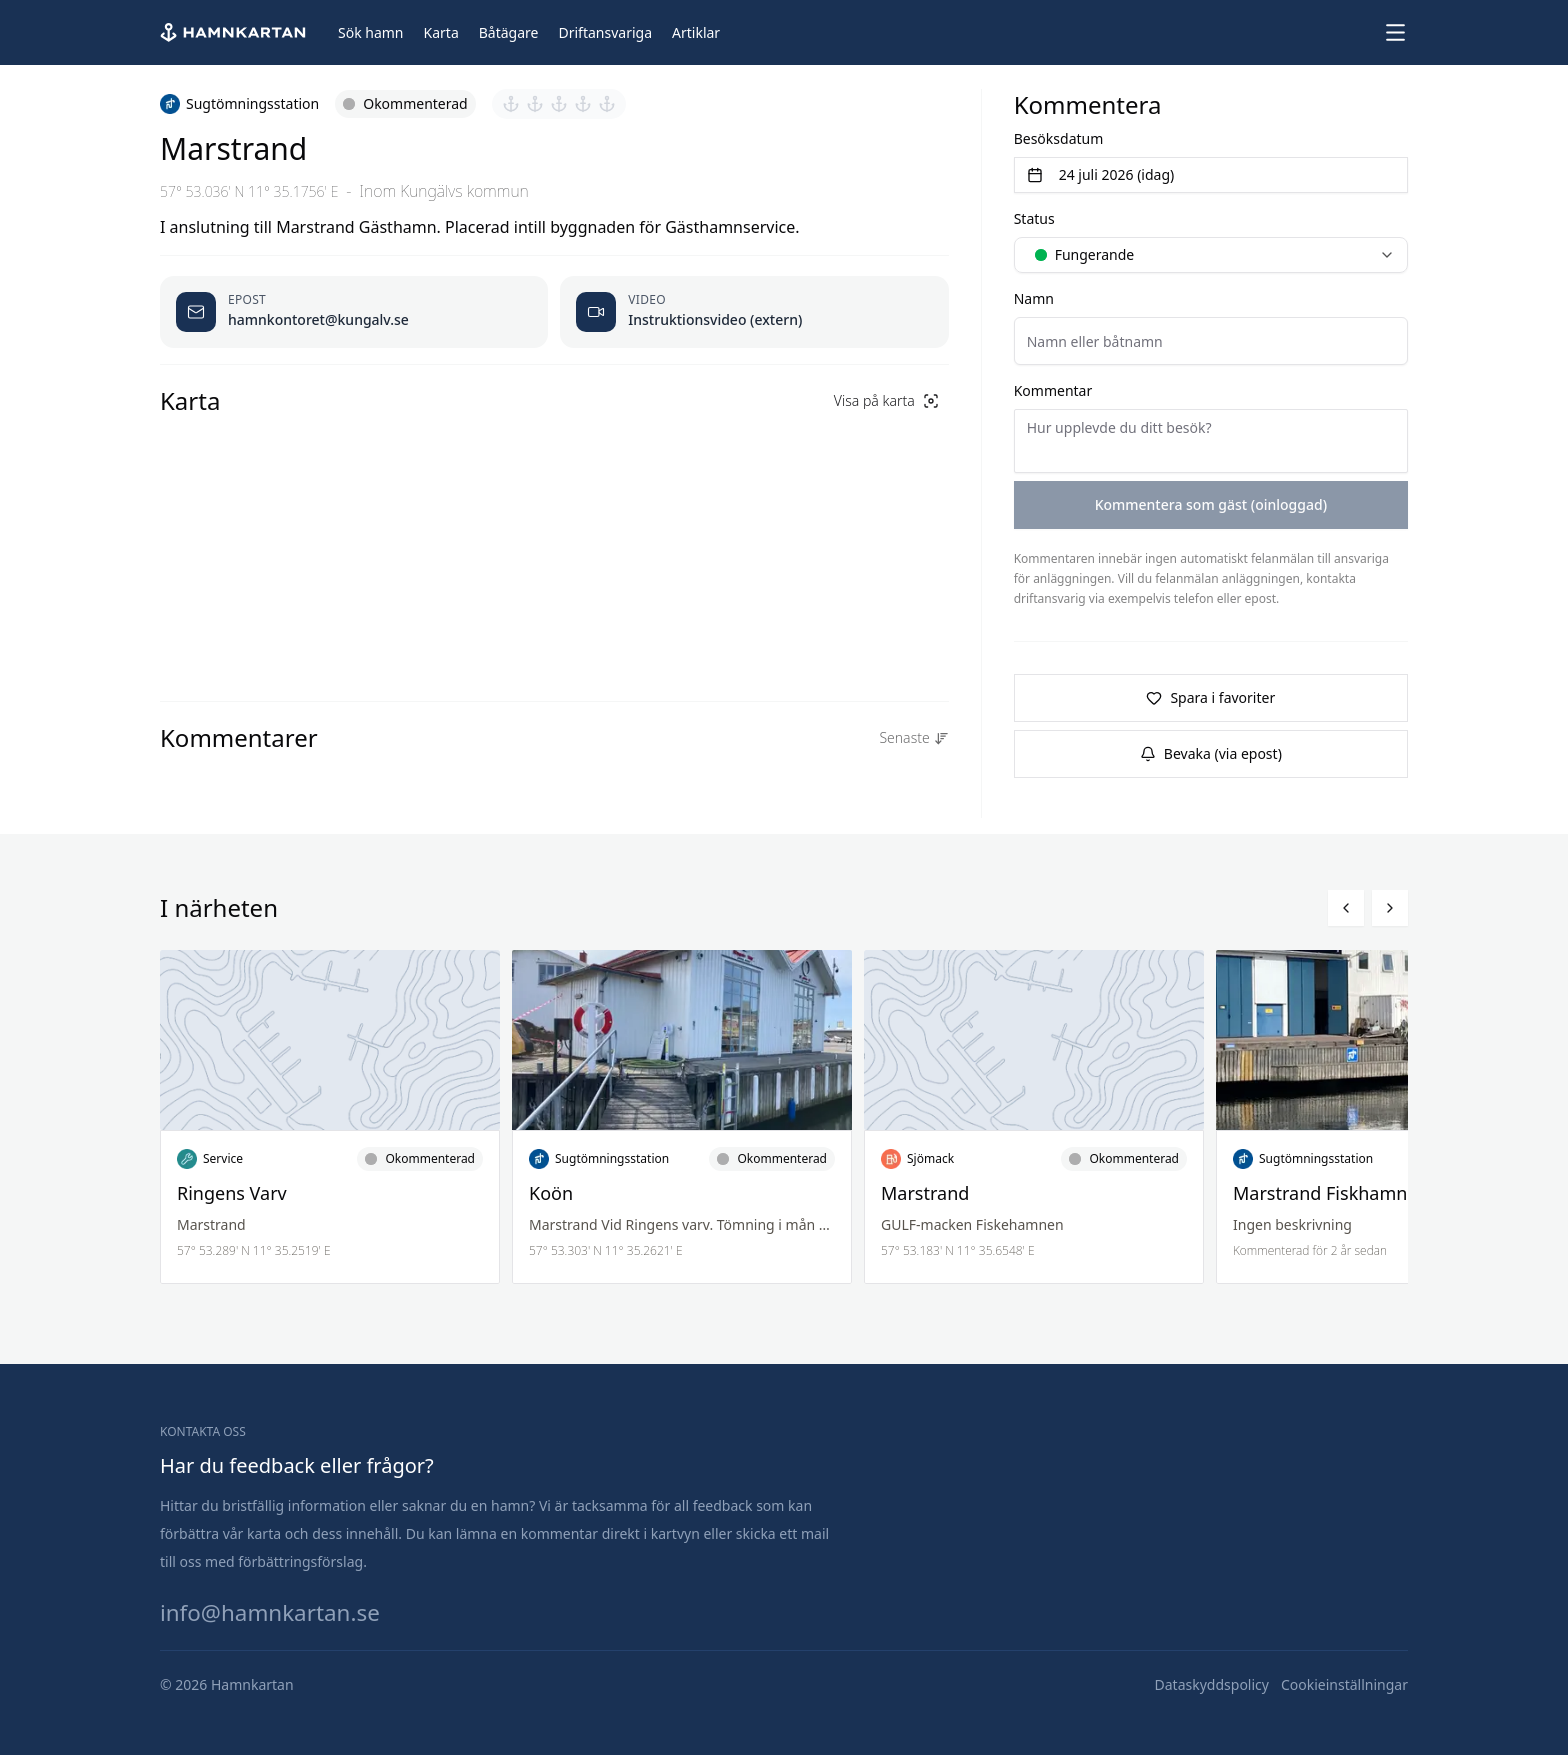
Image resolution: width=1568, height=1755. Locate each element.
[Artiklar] (696, 33)
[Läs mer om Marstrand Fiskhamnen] (1386, 1117)
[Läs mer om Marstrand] (1034, 1117)
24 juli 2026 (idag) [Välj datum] (1101, 174)
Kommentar (1053, 390)
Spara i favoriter (1210, 697)
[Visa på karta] (886, 401)
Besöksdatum (1059, 138)
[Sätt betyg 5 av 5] (607, 104)
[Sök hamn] (371, 33)
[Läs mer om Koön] (682, 1117)
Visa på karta (886, 400)
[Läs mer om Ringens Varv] (330, 1117)
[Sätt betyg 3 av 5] (559, 104)
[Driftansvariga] (605, 33)
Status (1034, 218)
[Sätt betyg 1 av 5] (511, 104)
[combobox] (1211, 255)
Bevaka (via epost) (1211, 753)
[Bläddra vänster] (1346, 908)
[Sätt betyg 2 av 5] (535, 104)
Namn (1034, 298)
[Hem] (235, 32)
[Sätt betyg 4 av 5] (583, 104)
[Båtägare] (509, 33)
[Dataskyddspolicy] (1212, 1685)
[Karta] (441, 33)
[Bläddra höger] (1390, 908)
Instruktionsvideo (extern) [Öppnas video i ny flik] (715, 319)
